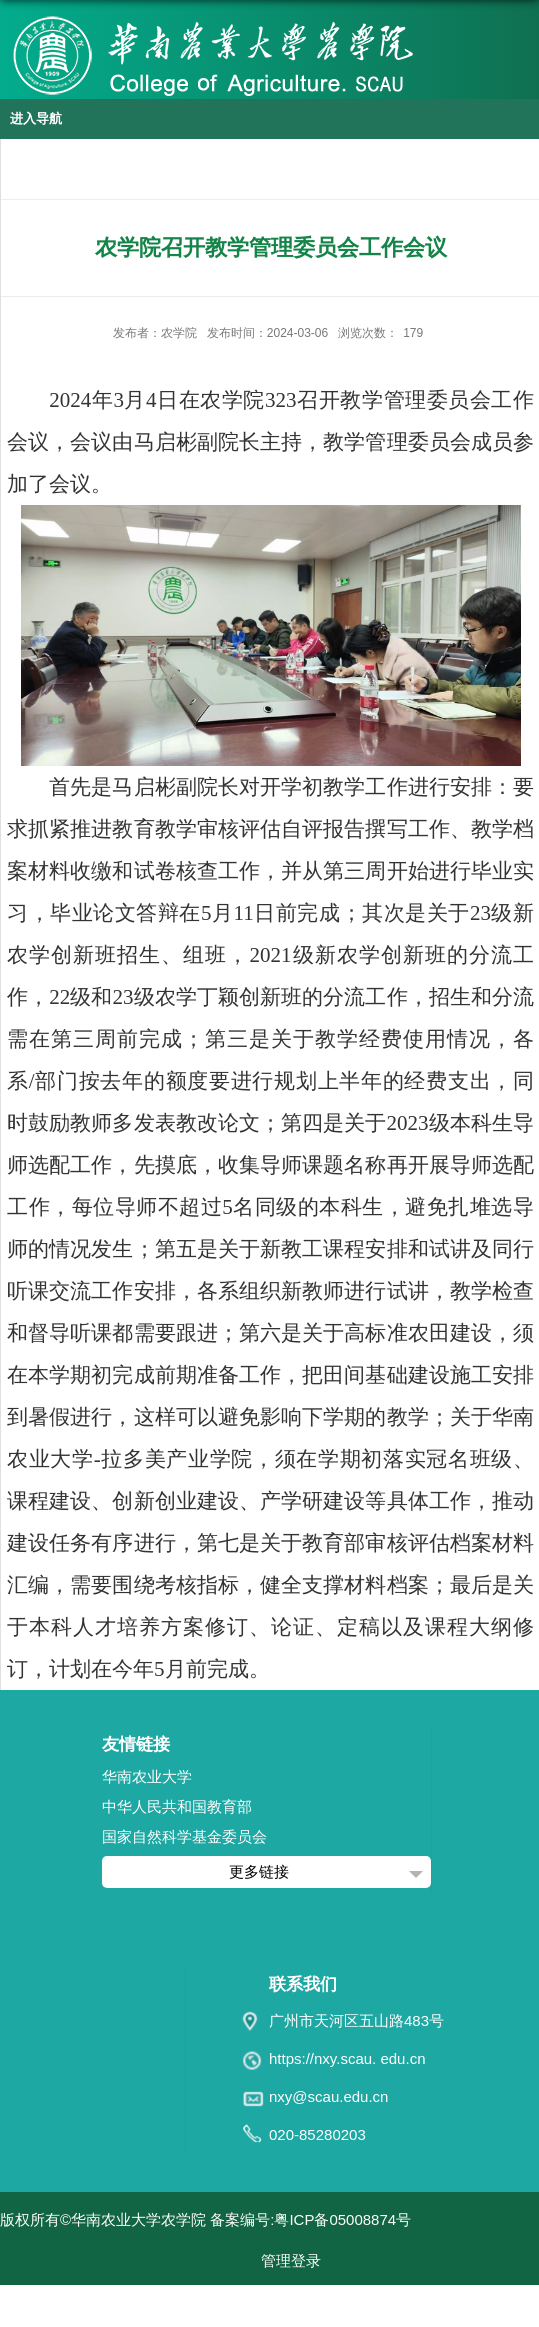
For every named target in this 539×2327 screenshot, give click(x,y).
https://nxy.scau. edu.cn (347, 2058)
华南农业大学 (147, 1776)
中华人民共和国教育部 (177, 1806)
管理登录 (291, 2260)
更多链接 (259, 1871)
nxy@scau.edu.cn (328, 2096)
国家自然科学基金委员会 (184, 1836)
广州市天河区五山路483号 (356, 2020)
